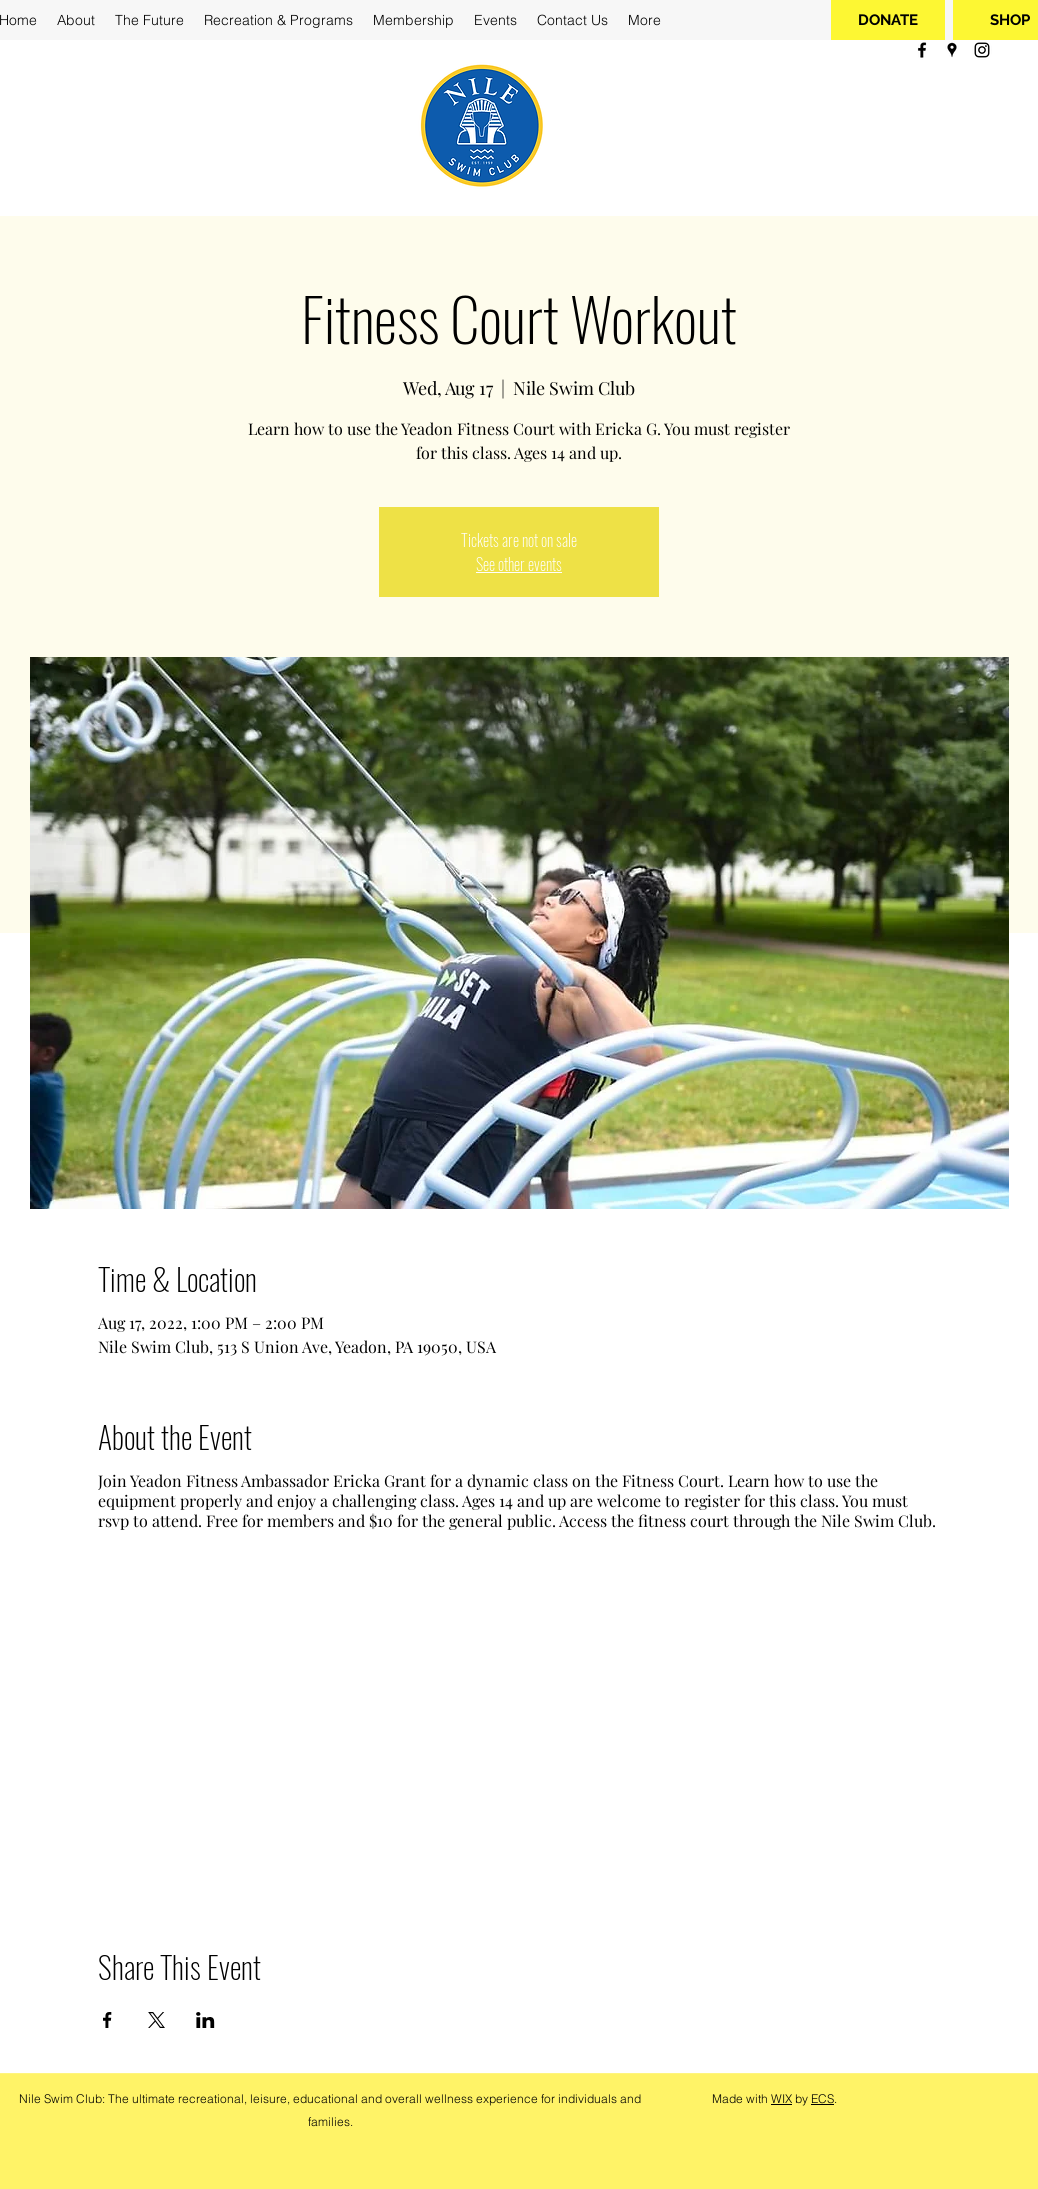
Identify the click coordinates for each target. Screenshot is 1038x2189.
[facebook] (922, 50)
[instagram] (982, 50)
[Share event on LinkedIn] (205, 2020)
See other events (519, 564)
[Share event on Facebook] (107, 2020)
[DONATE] (888, 20)
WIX (781, 2098)
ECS (822, 2098)
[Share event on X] (156, 2020)
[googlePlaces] (952, 50)
